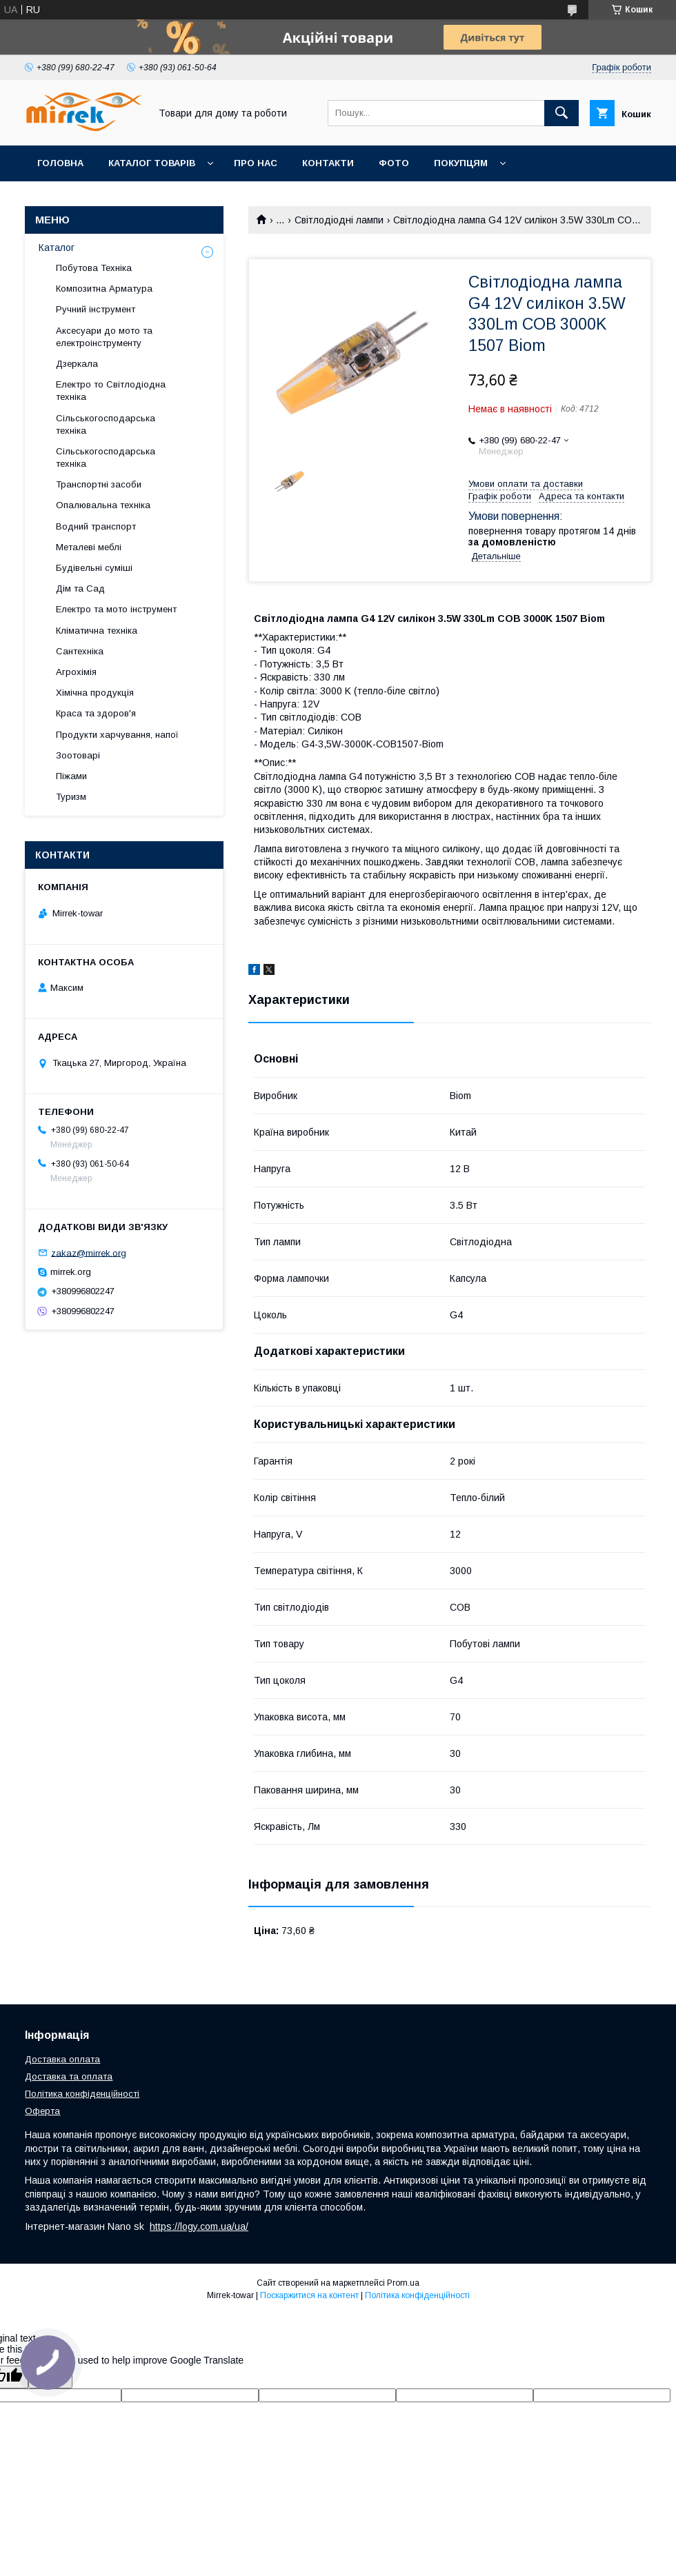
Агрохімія (76, 672)
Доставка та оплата (68, 2076)
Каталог (56, 247)
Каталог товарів (151, 163)
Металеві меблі (88, 547)
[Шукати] (561, 113)
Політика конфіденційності (82, 2094)
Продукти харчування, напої (117, 734)
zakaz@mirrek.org (88, 1252)
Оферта (42, 2111)
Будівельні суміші (94, 568)
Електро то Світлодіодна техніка (111, 390)
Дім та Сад (80, 588)
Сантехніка (79, 651)
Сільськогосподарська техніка (105, 424)
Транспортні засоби (98, 484)
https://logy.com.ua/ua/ (199, 2226)
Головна (60, 163)
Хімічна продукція (95, 692)
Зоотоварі (78, 755)
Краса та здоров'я (96, 713)
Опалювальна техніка (103, 505)
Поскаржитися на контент (309, 2295)
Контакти (328, 163)
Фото (394, 163)
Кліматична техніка (96, 630)
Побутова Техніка (94, 268)
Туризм (71, 797)
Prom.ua (403, 2283)
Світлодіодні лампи (339, 219)
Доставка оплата (62, 2059)
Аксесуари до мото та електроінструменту (104, 336)
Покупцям (461, 163)
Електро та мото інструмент (116, 609)
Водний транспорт (96, 526)
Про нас (255, 163)
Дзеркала (77, 364)
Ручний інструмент (95, 309)
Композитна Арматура (104, 288)
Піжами (71, 776)
